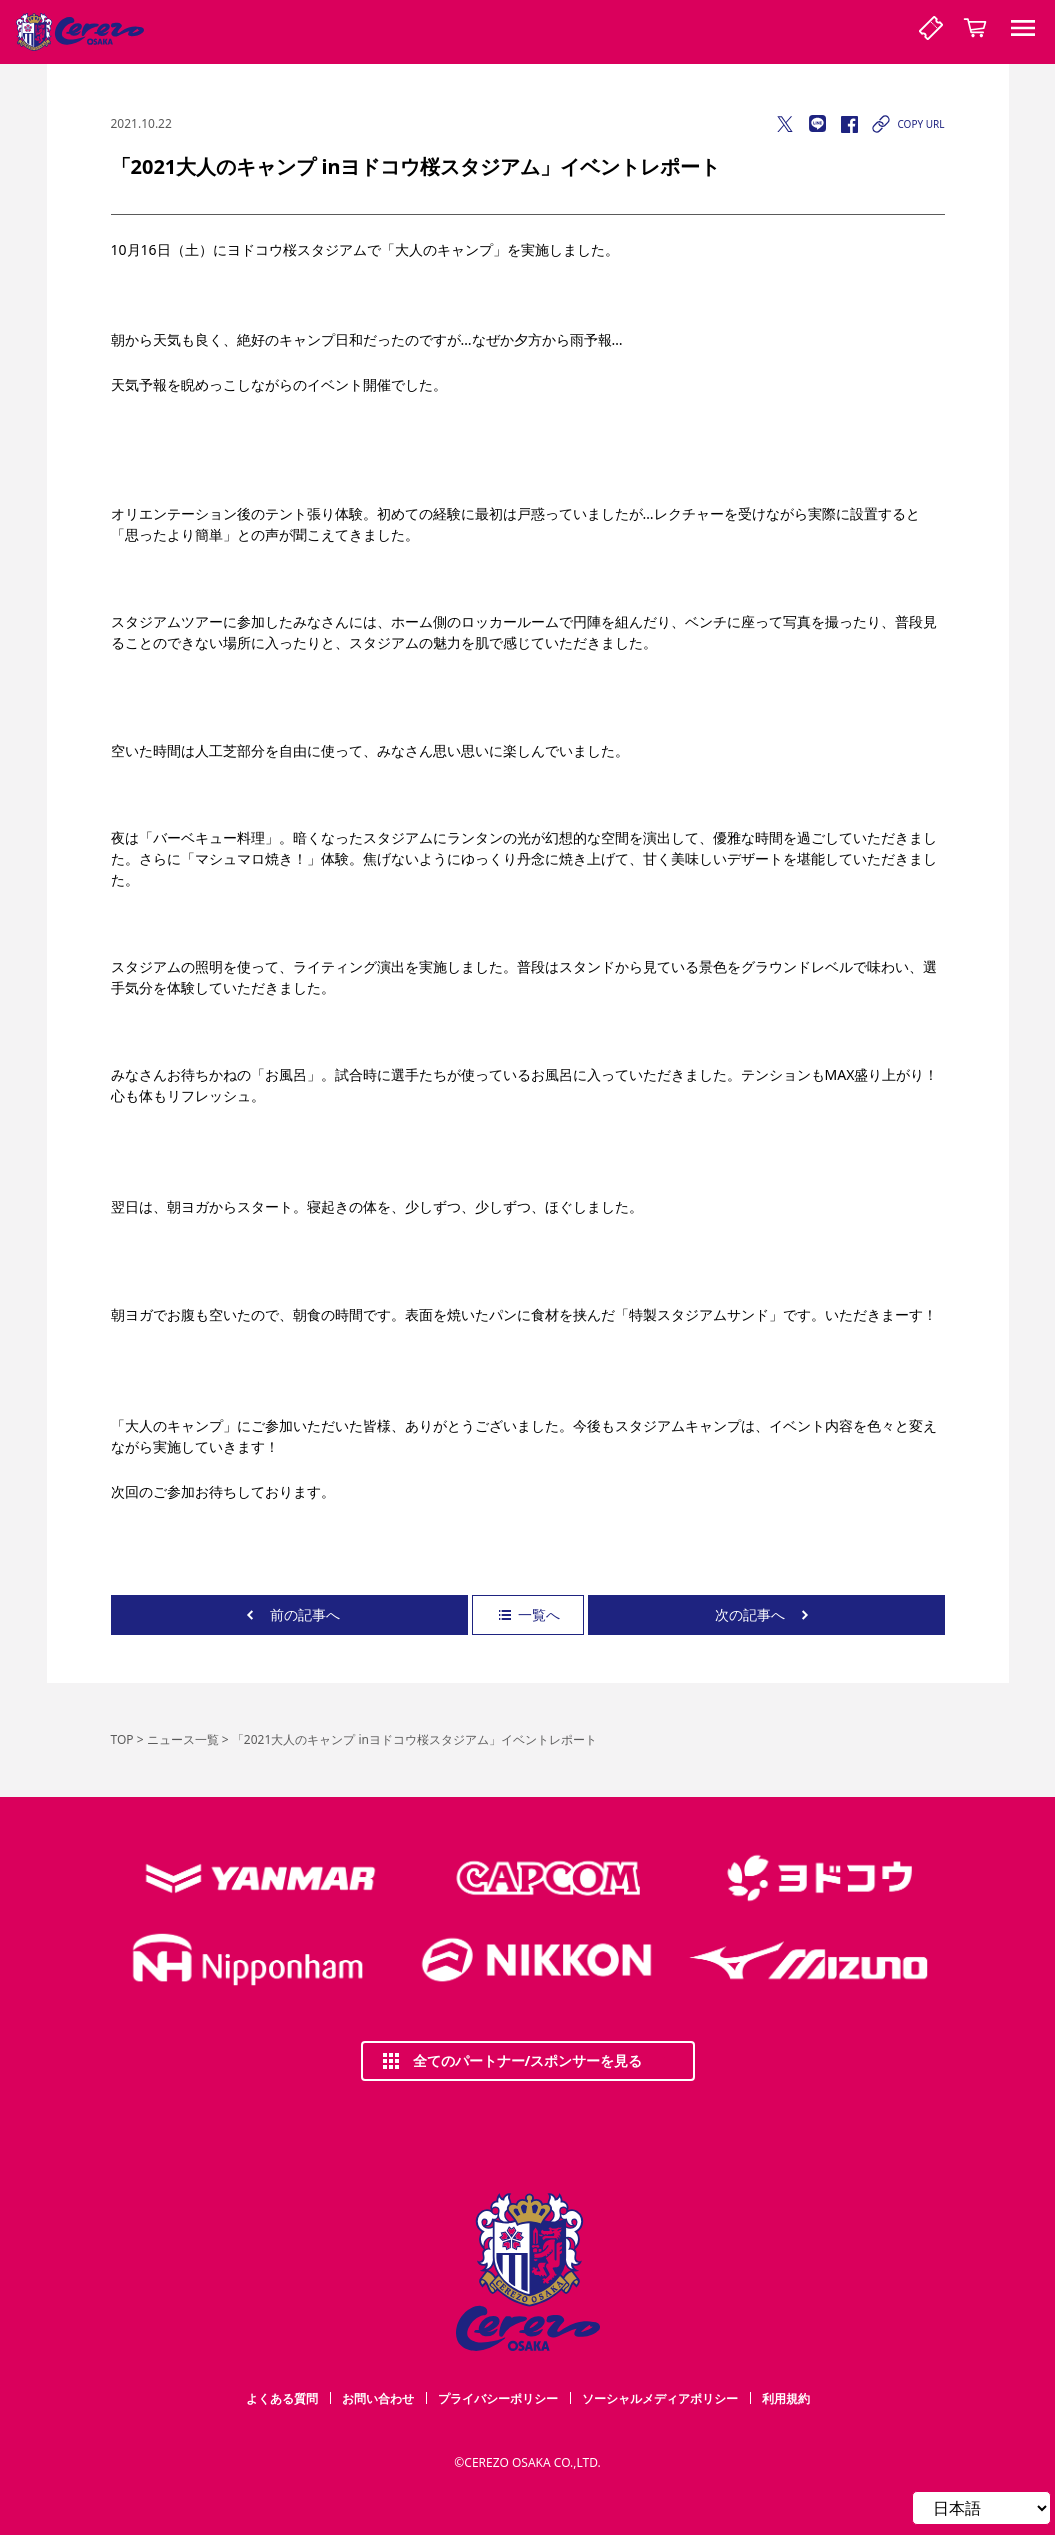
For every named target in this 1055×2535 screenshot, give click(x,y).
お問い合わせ (378, 2398)
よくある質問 (282, 2398)
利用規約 (786, 2398)
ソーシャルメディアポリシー (660, 2398)
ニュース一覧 (183, 1739)
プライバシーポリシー (498, 2398)
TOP (122, 1739)
